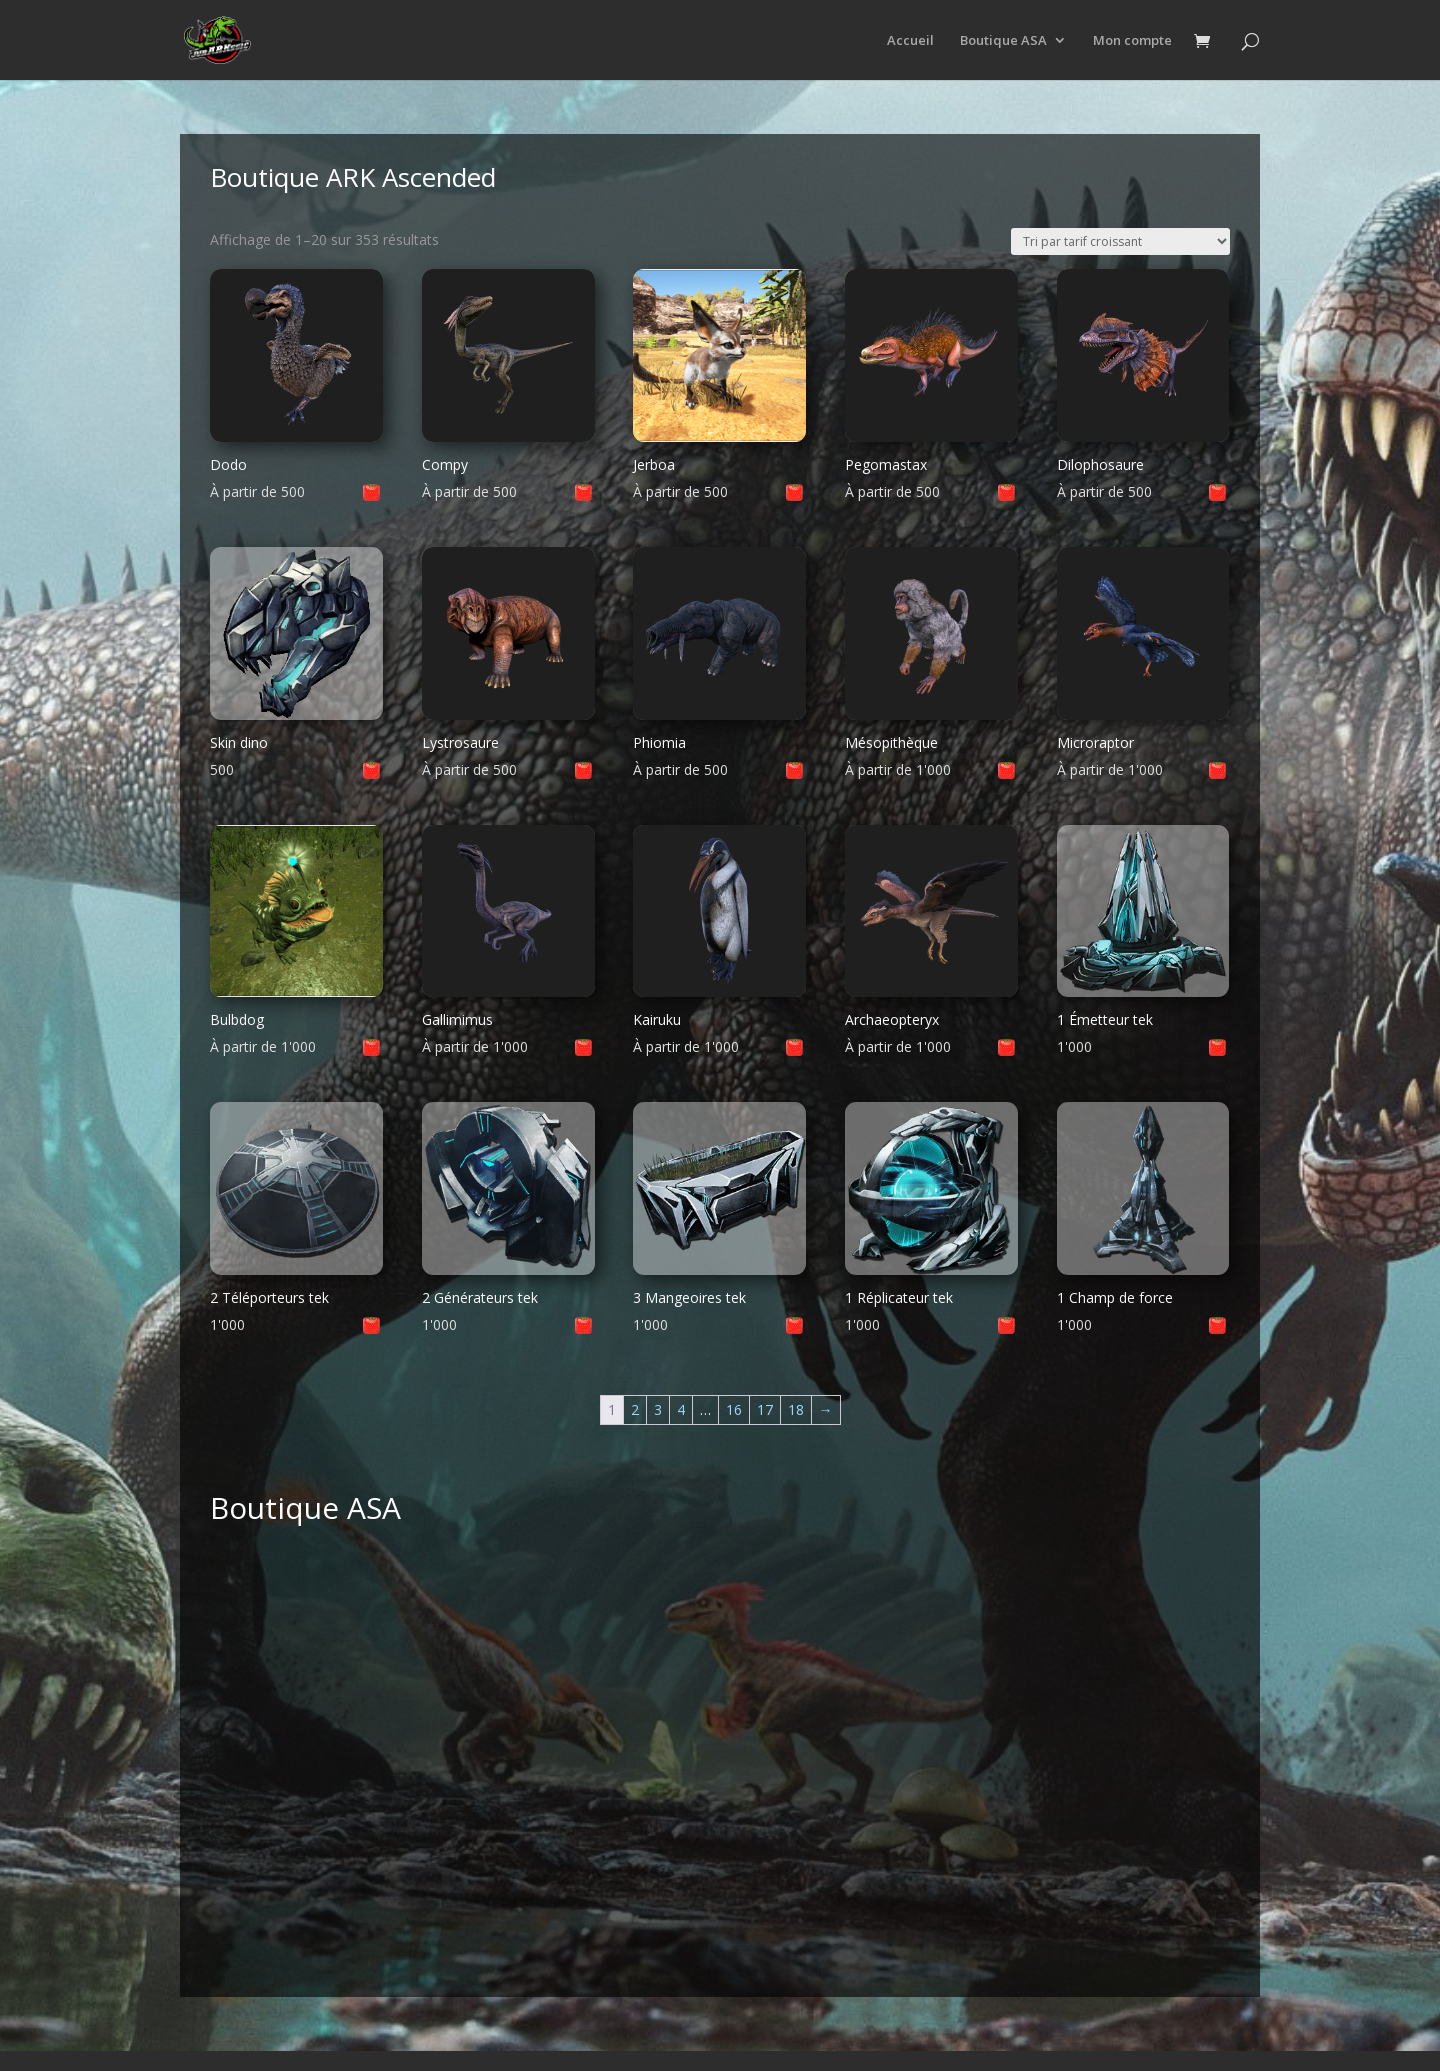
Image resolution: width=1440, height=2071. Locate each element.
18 (796, 1409)
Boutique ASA (1003, 41)
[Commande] (1120, 241)
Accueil (910, 41)
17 (765, 1409)
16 (734, 1409)
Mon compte (1132, 41)
